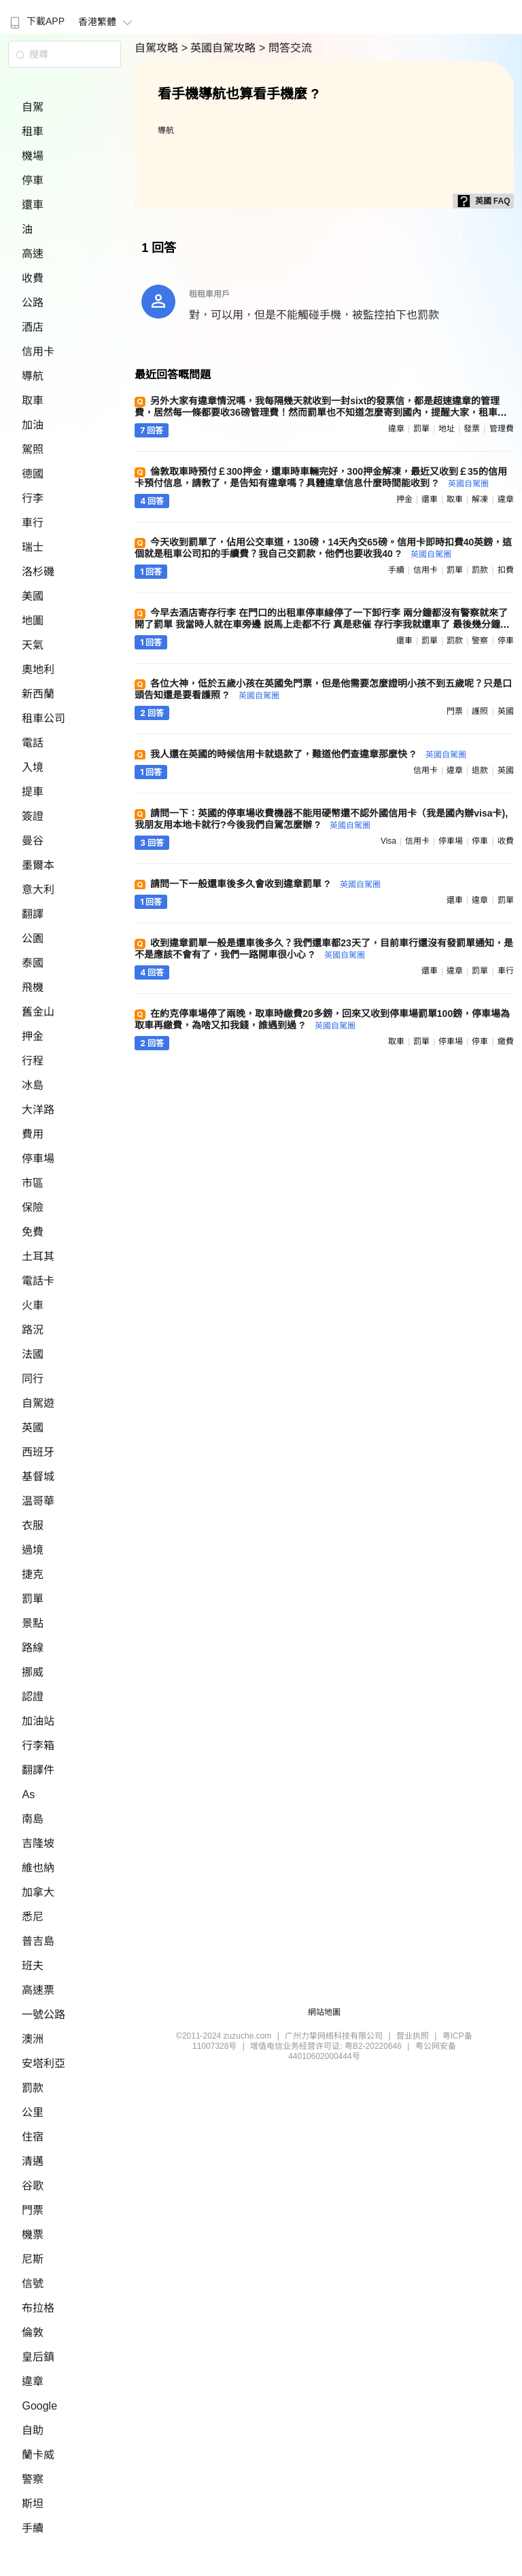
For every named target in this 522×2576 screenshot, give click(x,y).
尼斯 (33, 2259)
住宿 (33, 2137)
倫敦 (33, 2332)
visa (388, 841)
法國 (33, 1354)
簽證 (33, 816)
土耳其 (38, 1256)
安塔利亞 (43, 2063)
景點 (33, 1623)
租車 (33, 131)
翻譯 (33, 914)
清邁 (33, 2161)
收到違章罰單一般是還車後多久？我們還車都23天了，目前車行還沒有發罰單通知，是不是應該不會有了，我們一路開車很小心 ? (324, 948)
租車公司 (43, 718)
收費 (33, 278)
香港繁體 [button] (107, 21)
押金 (33, 1036)
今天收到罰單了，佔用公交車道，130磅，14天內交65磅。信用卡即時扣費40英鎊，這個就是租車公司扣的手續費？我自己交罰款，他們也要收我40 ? (323, 548)
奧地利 (38, 669)
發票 (472, 428)
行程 (33, 1061)
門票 (33, 2210)
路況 (33, 1330)
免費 (33, 1232)
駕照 (33, 449)
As (28, 1794)
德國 (33, 474)
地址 (446, 428)
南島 (33, 1819)
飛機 (33, 987)
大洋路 (38, 1109)
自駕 (33, 107)
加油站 (38, 1721)
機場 (33, 156)
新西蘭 (38, 694)
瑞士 (33, 547)
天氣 (33, 645)
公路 (33, 302)
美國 (33, 596)
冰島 (33, 1085)
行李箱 (38, 1745)
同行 (33, 1378)
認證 (33, 1696)
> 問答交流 (285, 48)
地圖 (33, 620)
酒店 (33, 327)
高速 (33, 254)
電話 (33, 743)
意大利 (38, 889)
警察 (33, 2479)
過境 (33, 1550)
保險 (33, 1207)
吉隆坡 (38, 1843)
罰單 (33, 1599)
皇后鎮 (38, 2357)
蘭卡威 (38, 2455)
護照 (480, 711)
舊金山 (38, 1012)
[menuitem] (35, 17)
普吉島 (38, 1941)
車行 (33, 523)
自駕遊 (38, 1403)
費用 (33, 1134)
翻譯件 (38, 1770)
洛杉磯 (38, 571)
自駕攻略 (158, 48)
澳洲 (33, 2039)
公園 (33, 938)
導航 (33, 376)
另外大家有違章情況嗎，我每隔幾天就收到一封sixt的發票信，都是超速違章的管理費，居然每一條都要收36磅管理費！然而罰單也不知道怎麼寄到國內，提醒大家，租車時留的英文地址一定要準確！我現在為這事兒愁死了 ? (321, 412)
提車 (33, 792)
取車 (33, 400)
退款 (480, 770)
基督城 (38, 1476)
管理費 (501, 428)
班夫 (33, 1965)
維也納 (38, 1868)
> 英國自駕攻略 (220, 48)
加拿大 (38, 1892)
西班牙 (38, 1452)
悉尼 (33, 1916)
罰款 (33, 2088)
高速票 (38, 1990)
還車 (33, 205)
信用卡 (38, 351)
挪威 (33, 1672)
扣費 (506, 570)
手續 (33, 2528)
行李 (33, 498)
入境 (33, 767)
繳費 (506, 1041)
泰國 (33, 963)
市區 (33, 1183)
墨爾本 (38, 865)
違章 (33, 2381)
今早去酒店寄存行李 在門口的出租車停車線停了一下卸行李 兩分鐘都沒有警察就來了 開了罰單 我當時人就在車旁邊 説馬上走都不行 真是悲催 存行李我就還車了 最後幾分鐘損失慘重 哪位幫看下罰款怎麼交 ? (322, 624)
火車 (33, 1305)
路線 (33, 1647)
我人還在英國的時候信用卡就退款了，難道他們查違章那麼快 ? (308, 754)
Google (39, 2406)
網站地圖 (324, 2012)
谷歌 (33, 2186)
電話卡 (38, 1281)
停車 (33, 180)
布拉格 (38, 2308)
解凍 (480, 499)
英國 (33, 1427)
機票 (33, 2234)
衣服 (33, 1525)
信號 (33, 2283)
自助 (33, 2430)
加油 (33, 425)
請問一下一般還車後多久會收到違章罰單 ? (265, 883)
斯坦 (33, 2503)
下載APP (36, 21)
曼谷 (33, 840)
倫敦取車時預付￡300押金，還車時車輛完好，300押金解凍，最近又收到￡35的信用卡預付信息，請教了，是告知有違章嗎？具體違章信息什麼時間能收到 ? (320, 477)
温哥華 (38, 1501)
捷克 (33, 1574)
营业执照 (412, 2036)
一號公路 (43, 2014)
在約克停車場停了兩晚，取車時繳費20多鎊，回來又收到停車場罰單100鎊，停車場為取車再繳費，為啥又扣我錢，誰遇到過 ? (322, 1019)
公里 (33, 2112)
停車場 (38, 1158)
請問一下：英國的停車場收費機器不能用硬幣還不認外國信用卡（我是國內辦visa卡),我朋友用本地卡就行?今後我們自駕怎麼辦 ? (321, 819)
